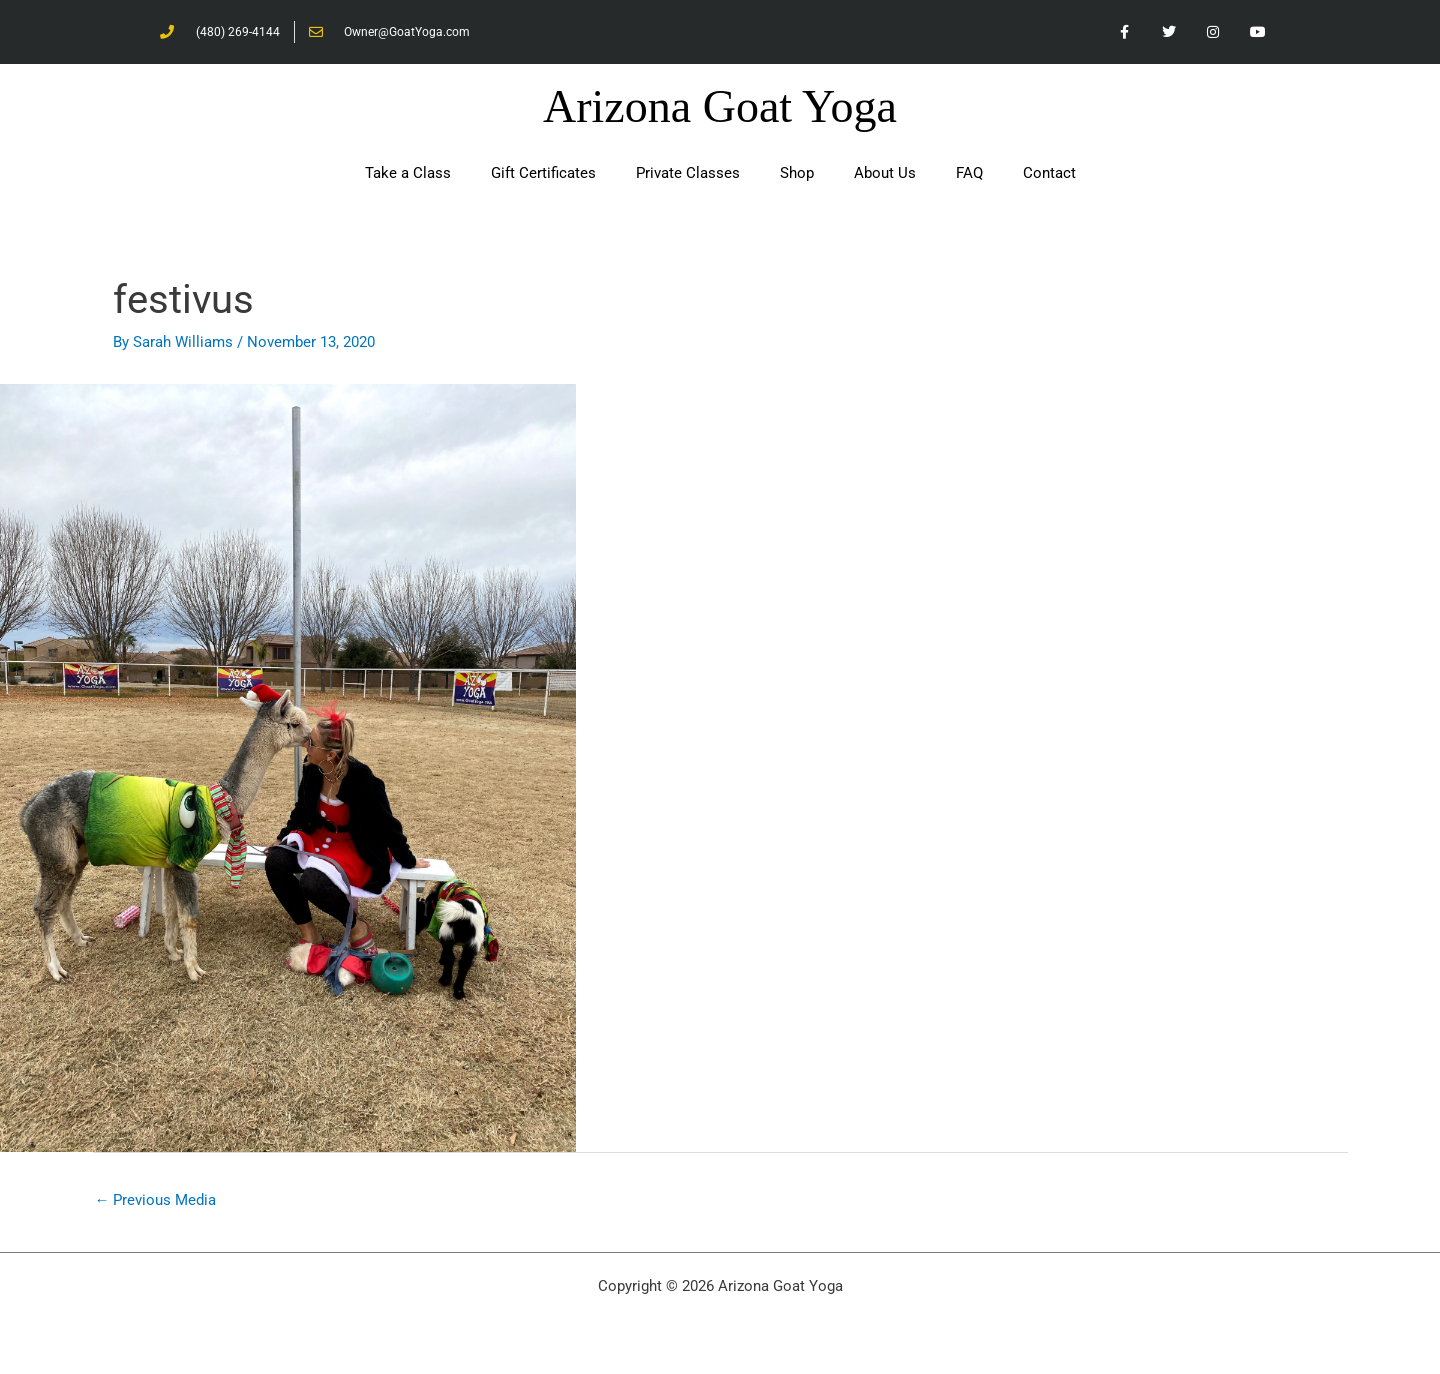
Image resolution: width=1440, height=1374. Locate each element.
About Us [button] (885, 174)
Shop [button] (797, 174)
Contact (1049, 174)
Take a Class (408, 174)
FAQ (969, 174)
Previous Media (156, 1201)
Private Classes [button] (688, 174)
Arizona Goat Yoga (720, 107)
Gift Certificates (543, 174)
